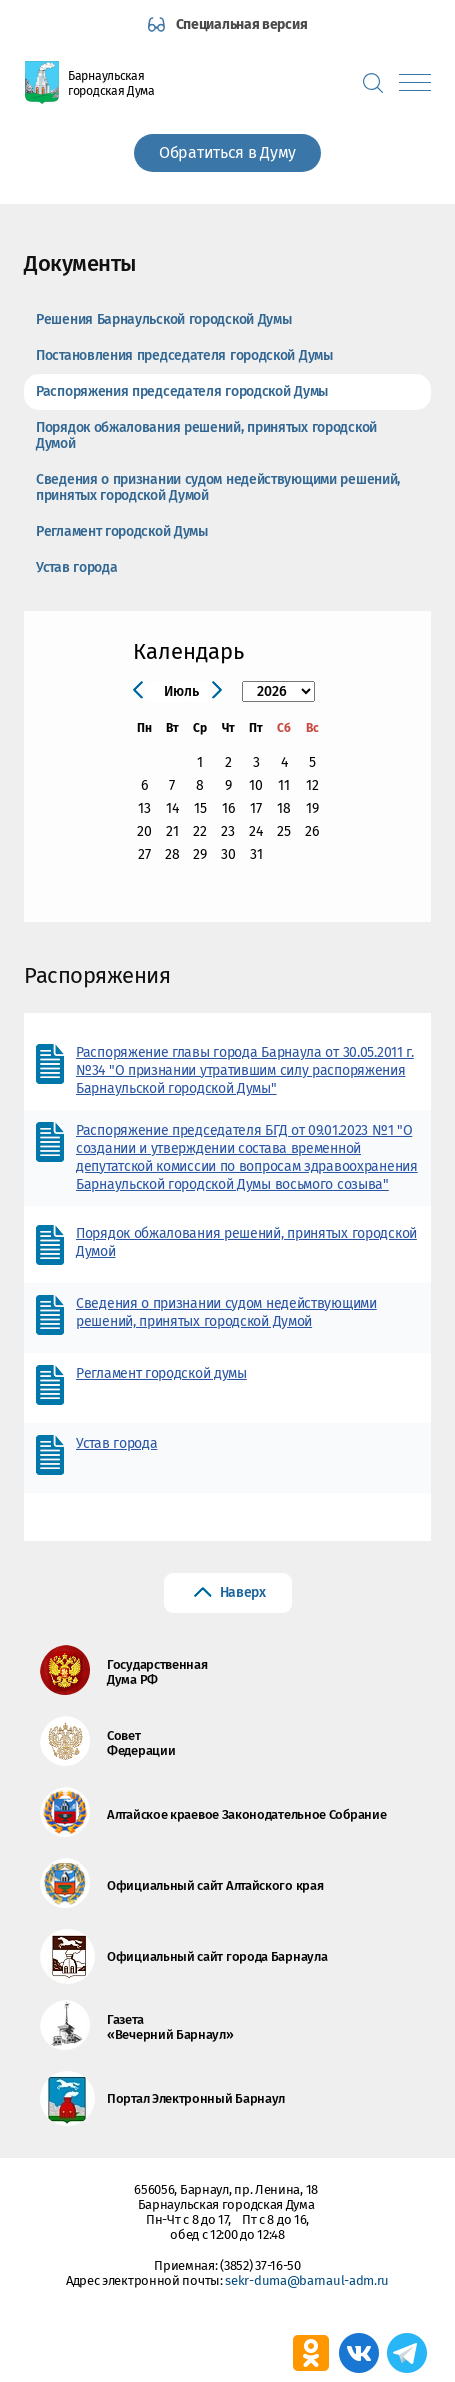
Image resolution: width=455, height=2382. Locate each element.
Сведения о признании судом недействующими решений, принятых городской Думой (218, 487)
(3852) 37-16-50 (260, 2265)
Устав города (76, 567)
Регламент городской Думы (122, 531)
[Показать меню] (415, 82)
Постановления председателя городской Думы (184, 355)
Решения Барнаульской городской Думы (164, 319)
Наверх (243, 1592)
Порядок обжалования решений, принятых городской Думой (206, 435)
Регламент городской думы (161, 1373)
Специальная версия (242, 24)
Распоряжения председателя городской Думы (182, 391)
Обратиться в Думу (227, 152)
